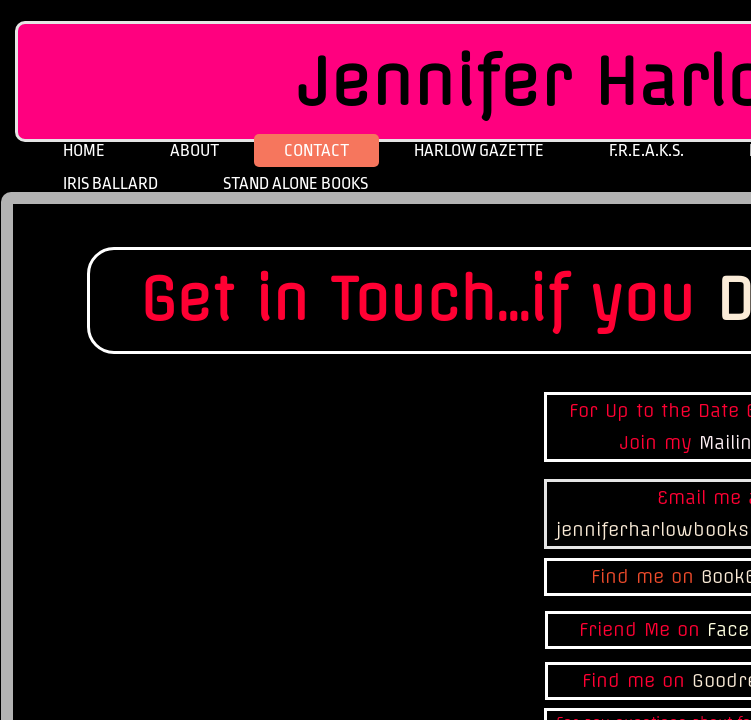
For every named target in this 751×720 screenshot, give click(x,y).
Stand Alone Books (295, 183)
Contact (316, 150)
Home (84, 150)
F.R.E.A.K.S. (646, 150)
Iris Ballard (110, 183)
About (194, 150)
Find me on (646, 576)
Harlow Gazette (479, 150)
